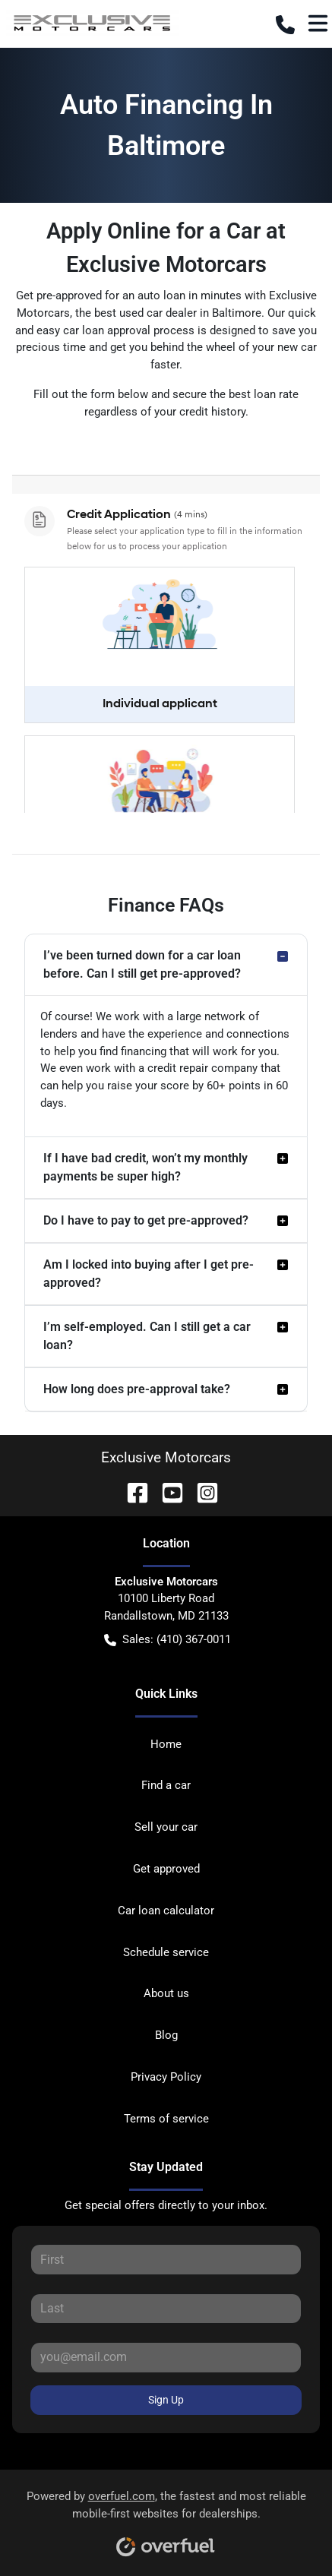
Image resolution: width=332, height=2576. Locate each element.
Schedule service (166, 1952)
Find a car (166, 1785)
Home (166, 1744)
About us (166, 1993)
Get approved (166, 1869)
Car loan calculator (166, 1910)
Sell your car (166, 1827)
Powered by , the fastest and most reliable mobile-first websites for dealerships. (166, 2517)
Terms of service (166, 2119)
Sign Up (166, 2400)
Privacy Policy (166, 2077)
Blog (166, 2035)
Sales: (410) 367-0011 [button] (167, 1639)
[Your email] (166, 2357)
